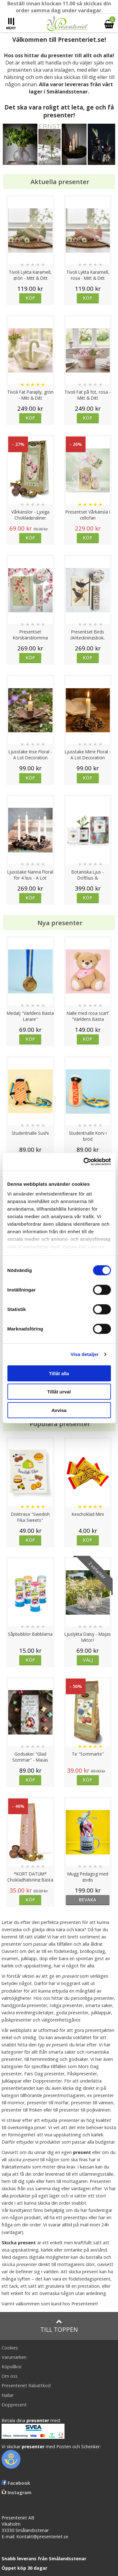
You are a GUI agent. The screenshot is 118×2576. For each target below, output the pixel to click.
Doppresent (14, 2405)
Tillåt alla (59, 1373)
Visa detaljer (84, 1354)
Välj (88, 1660)
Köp (30, 298)
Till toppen (59, 2326)
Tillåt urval (59, 1391)
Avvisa (59, 1410)
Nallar (8, 2395)
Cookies (10, 2348)
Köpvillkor (12, 2367)
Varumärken (14, 2357)
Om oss (10, 2376)
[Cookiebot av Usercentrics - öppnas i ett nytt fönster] (84, 1162)
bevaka (87, 1900)
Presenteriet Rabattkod (26, 2385)
